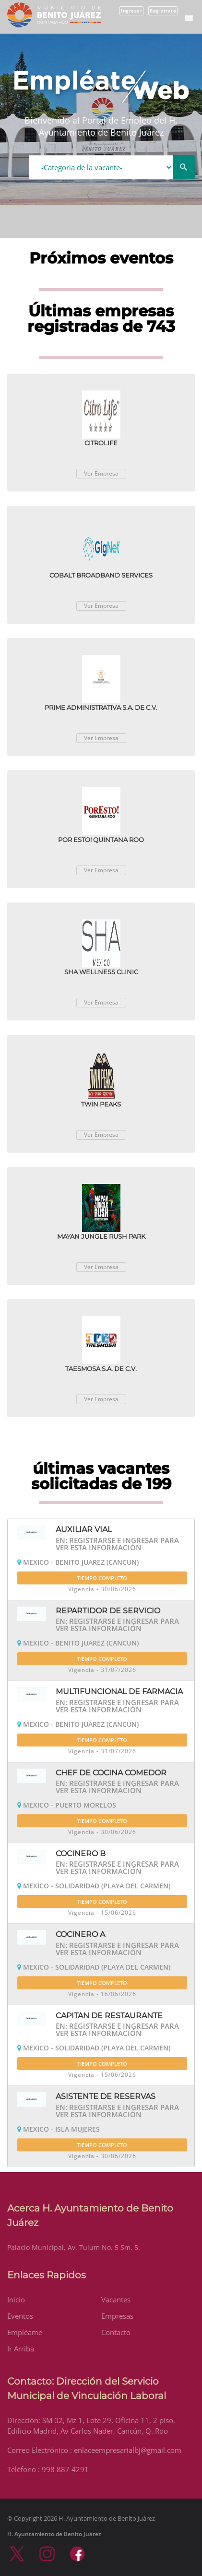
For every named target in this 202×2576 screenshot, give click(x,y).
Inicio (16, 2299)
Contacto (116, 2332)
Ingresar (131, 10)
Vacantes (116, 2299)
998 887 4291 (65, 2469)
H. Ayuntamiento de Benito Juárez (54, 2534)
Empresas (117, 2316)
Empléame (24, 2332)
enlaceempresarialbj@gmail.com (127, 2450)
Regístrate (163, 10)
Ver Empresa (101, 473)
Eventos (20, 2316)
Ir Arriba (20, 2348)
